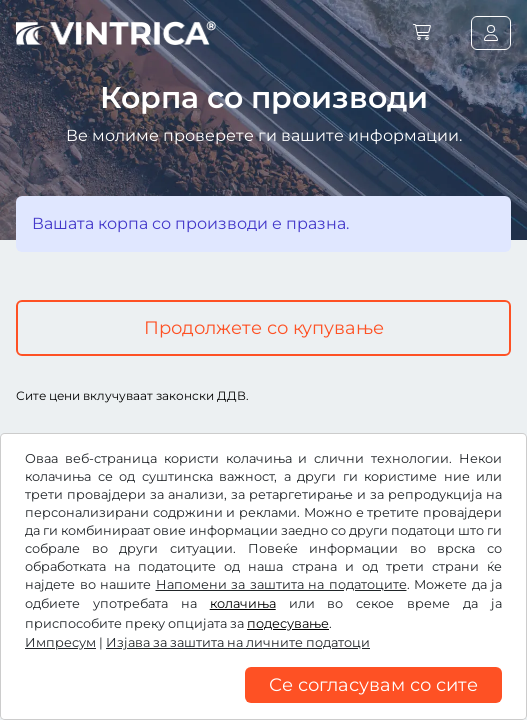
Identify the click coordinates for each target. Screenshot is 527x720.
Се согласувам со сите (373, 685)
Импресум (60, 642)
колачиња (243, 603)
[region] (263, 705)
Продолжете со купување (264, 328)
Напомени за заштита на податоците (281, 584)
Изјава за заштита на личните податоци (238, 642)
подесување (288, 623)
